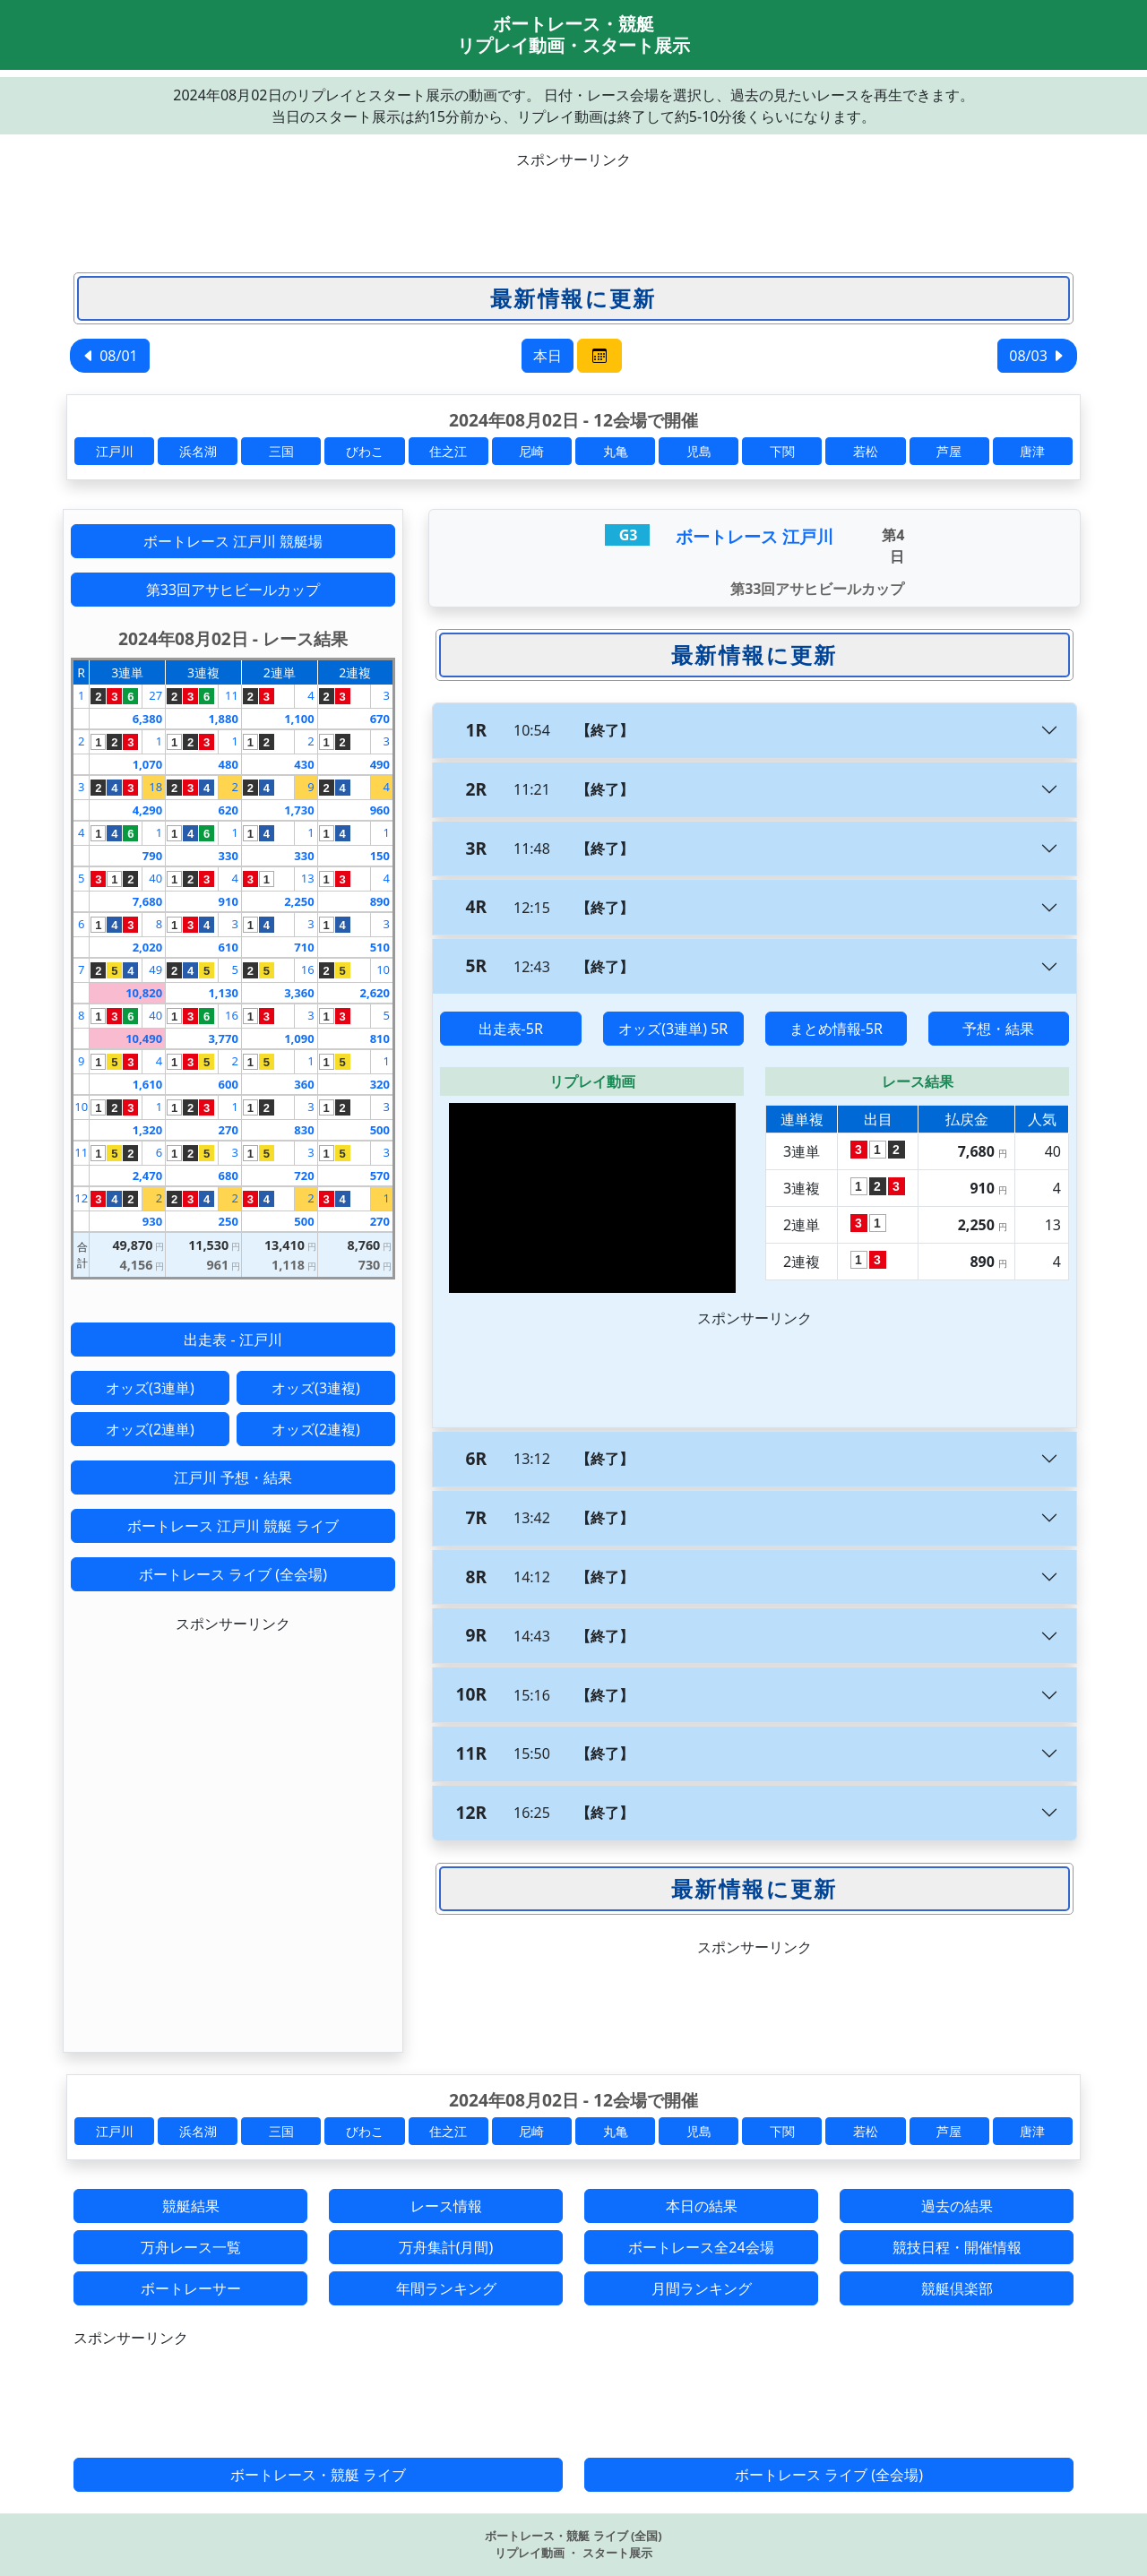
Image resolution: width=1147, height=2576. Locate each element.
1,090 (299, 1038)
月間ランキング (701, 2288)
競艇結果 (191, 2206)
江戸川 (115, 451)
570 (380, 1175)
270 (228, 1130)
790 (152, 856)
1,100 (299, 719)
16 (308, 969)
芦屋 (949, 451)
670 (380, 719)
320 (380, 1084)
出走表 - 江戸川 (232, 1339)
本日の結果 (701, 2206)
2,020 (147, 947)
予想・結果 (998, 1028)
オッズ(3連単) (150, 1388)
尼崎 (531, 451)
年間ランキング (446, 2288)
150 (380, 856)
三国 (281, 451)
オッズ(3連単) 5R (673, 1028)
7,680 (147, 901)
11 (231, 695)
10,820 (143, 993)
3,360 (299, 993)
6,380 (147, 719)
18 (155, 787)
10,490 (143, 1038)
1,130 (222, 993)
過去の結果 (957, 2206)
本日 (547, 356)
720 (304, 1175)
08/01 (110, 356)
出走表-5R (511, 1028)
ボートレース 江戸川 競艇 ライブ (233, 1526)
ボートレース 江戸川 (754, 536)
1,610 (147, 1084)
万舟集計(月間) (446, 2247)
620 (228, 810)
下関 (782, 451)
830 (304, 1130)
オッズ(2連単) (150, 1429)
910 (228, 901)
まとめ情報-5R (836, 1028)
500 (380, 1130)
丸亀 (615, 451)
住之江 (448, 451)
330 (228, 856)
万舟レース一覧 (191, 2247)
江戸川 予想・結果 (233, 1477)
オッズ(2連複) (316, 1429)
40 (155, 878)
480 (228, 764)
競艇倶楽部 (957, 2288)
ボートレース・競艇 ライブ (318, 2475)
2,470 (147, 1175)
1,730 (299, 810)
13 (308, 878)
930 (152, 1221)
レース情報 (446, 2206)
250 (228, 1221)
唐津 (1032, 451)
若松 (865, 451)
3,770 (222, 1038)
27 (155, 695)
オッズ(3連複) (316, 1388)
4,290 (147, 810)
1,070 (147, 764)
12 (81, 1198)
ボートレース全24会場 (700, 2247)
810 (380, 1038)
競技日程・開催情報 (957, 2247)
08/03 (1037, 356)
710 (304, 947)
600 (228, 1084)
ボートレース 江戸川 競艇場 (233, 541)
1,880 (222, 719)
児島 (698, 451)
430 (304, 764)
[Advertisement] (573, 210)
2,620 (375, 993)
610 (228, 947)
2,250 (299, 901)
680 (228, 1175)
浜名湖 (198, 451)
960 (380, 810)
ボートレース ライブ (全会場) (233, 1574)
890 (380, 901)
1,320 (147, 1130)
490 (380, 764)
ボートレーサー (191, 2288)
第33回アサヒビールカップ (233, 589)
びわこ (365, 451)
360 (304, 1084)
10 (383, 969)
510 (380, 947)
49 (155, 969)
